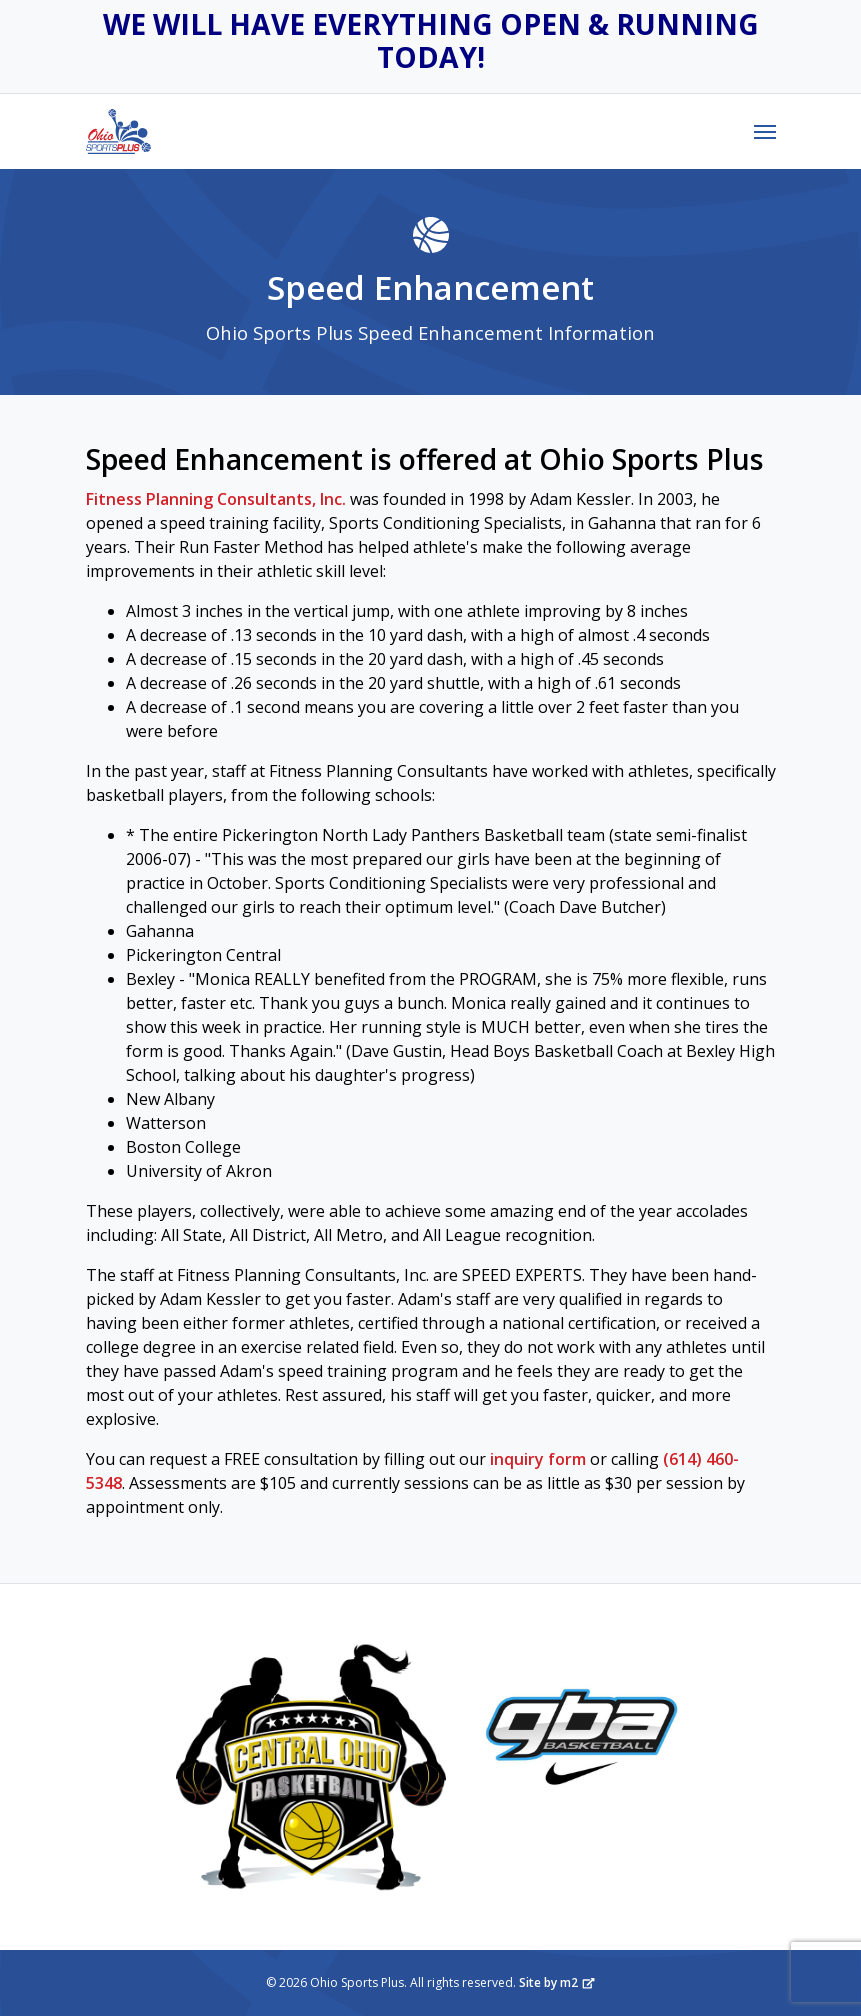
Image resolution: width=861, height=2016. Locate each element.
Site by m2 (557, 1982)
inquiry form (538, 1459)
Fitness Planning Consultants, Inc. (216, 499)
